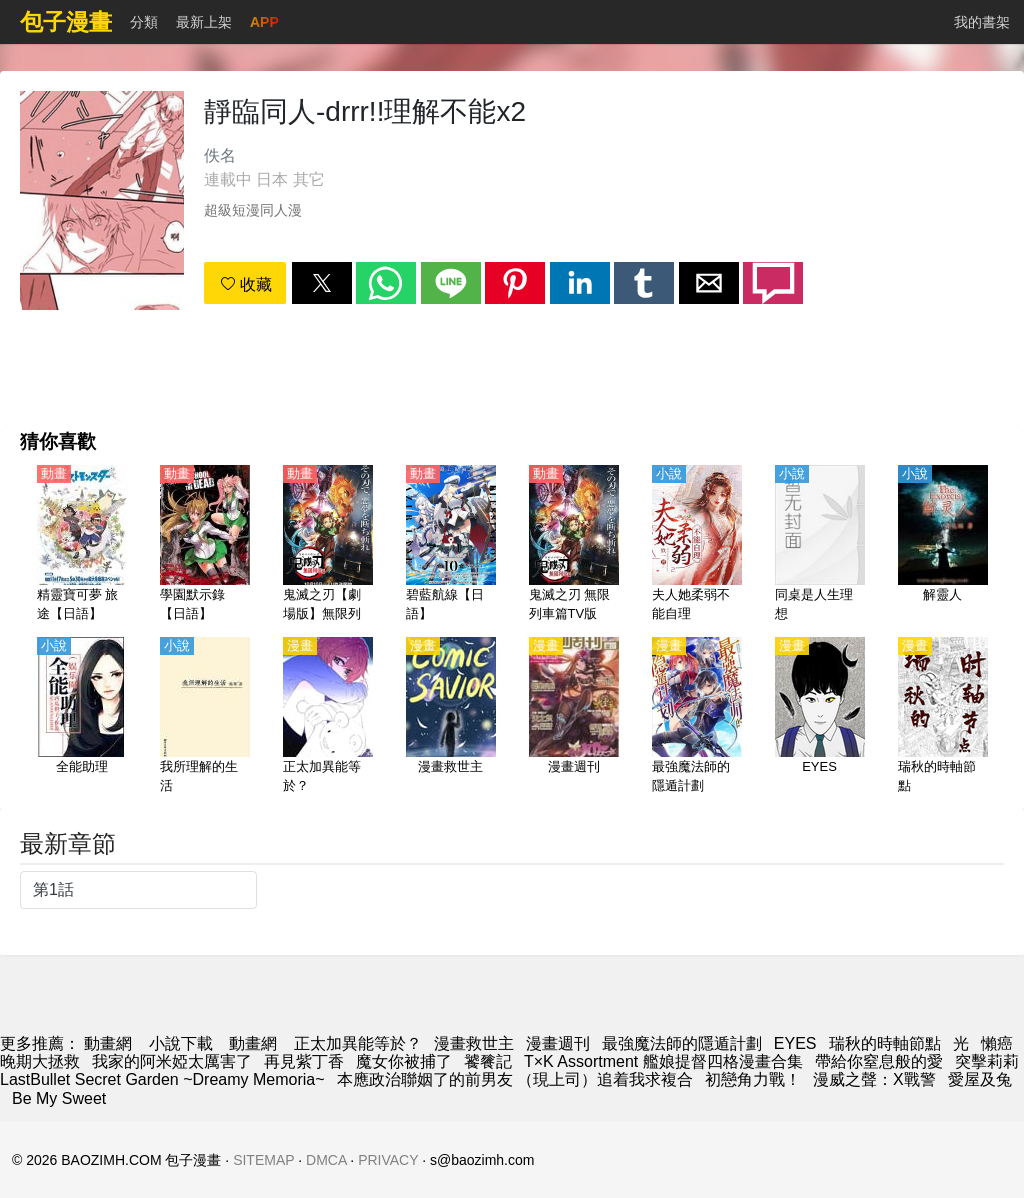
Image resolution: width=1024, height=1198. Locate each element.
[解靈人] (943, 545)
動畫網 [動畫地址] (253, 1043)
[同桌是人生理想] (820, 545)
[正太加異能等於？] (328, 717)
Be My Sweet (59, 1098)
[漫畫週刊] (574, 717)
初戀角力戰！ (753, 1079)
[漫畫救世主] (451, 717)
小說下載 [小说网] (181, 1043)
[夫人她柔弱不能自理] (697, 545)
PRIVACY (388, 1160)
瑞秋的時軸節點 (885, 1043)
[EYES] (820, 717)
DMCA (326, 1160)
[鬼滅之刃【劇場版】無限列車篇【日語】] (328, 545)
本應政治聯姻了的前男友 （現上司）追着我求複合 (515, 1079)
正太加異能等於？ (358, 1043)
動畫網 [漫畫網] (108, 1043)
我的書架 (982, 22)
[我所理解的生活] (205, 717)
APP (264, 22)
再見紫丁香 (304, 1061)
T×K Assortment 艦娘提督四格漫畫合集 (663, 1061)
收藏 (246, 284)
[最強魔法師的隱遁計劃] (697, 717)
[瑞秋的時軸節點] (943, 717)
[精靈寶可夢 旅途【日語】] (82, 545)
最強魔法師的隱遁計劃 (682, 1043)
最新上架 (204, 22)
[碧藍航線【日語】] (451, 545)
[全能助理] (82, 717)
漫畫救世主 (474, 1043)
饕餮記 (488, 1061)
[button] (322, 283)
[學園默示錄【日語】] (205, 545)
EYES (795, 1043)
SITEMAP (263, 1160)
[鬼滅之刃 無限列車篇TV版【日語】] (574, 545)
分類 (144, 22)
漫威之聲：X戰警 (874, 1079)
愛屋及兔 (980, 1079)
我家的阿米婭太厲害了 (172, 1061)
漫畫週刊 (558, 1043)
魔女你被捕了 (404, 1061)
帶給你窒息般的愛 (879, 1061)
